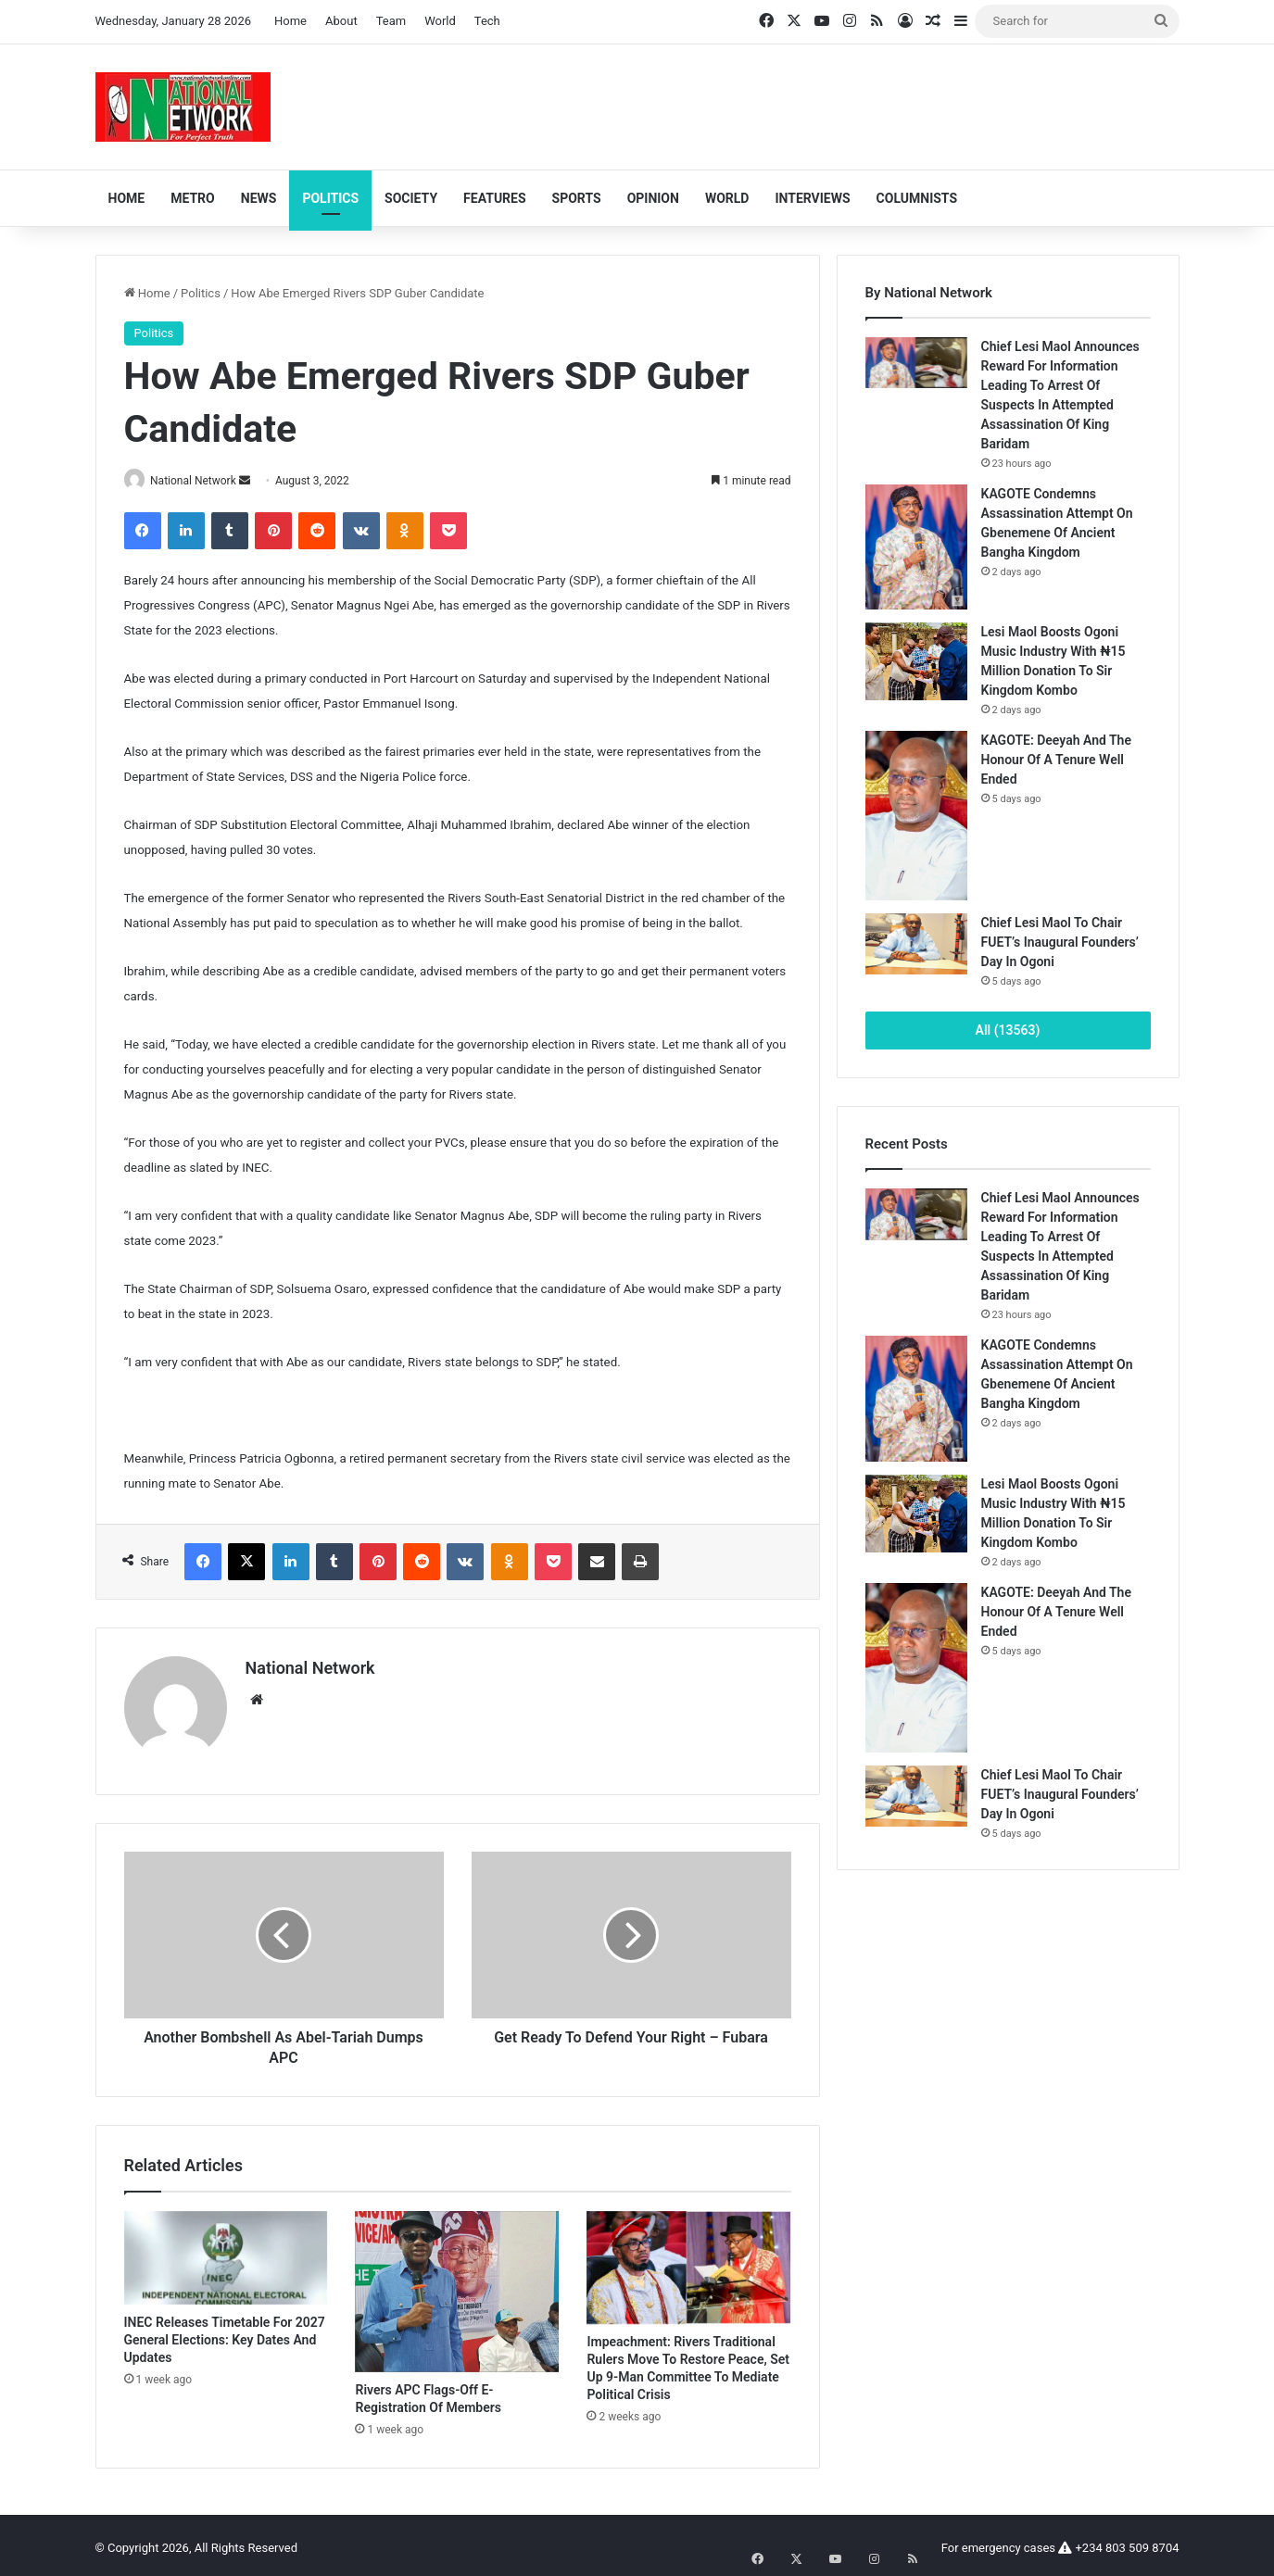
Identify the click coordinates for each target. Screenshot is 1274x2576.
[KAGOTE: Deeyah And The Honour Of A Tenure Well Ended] (916, 815)
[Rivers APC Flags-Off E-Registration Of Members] (457, 2286)
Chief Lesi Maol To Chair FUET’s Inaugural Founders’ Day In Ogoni (1060, 942)
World (440, 21)
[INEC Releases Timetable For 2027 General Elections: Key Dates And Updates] (226, 2252)
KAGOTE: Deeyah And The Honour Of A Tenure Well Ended (1056, 759)
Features (494, 198)
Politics (330, 198)
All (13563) (1008, 1030)
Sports (576, 198)
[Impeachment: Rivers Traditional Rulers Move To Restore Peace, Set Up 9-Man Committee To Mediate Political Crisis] (688, 2262)
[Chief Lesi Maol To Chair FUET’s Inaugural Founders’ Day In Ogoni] (916, 943)
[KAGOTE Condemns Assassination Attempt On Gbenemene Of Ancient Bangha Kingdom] (916, 547)
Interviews (812, 198)
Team (391, 21)
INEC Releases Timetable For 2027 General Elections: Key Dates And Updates (224, 2334)
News (259, 198)
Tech (487, 21)
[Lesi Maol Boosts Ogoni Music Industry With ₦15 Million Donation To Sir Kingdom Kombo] (916, 661)
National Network (200, 480)
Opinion (653, 198)
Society (411, 198)
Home (290, 21)
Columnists (917, 198)
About (341, 21)
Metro (192, 198)
